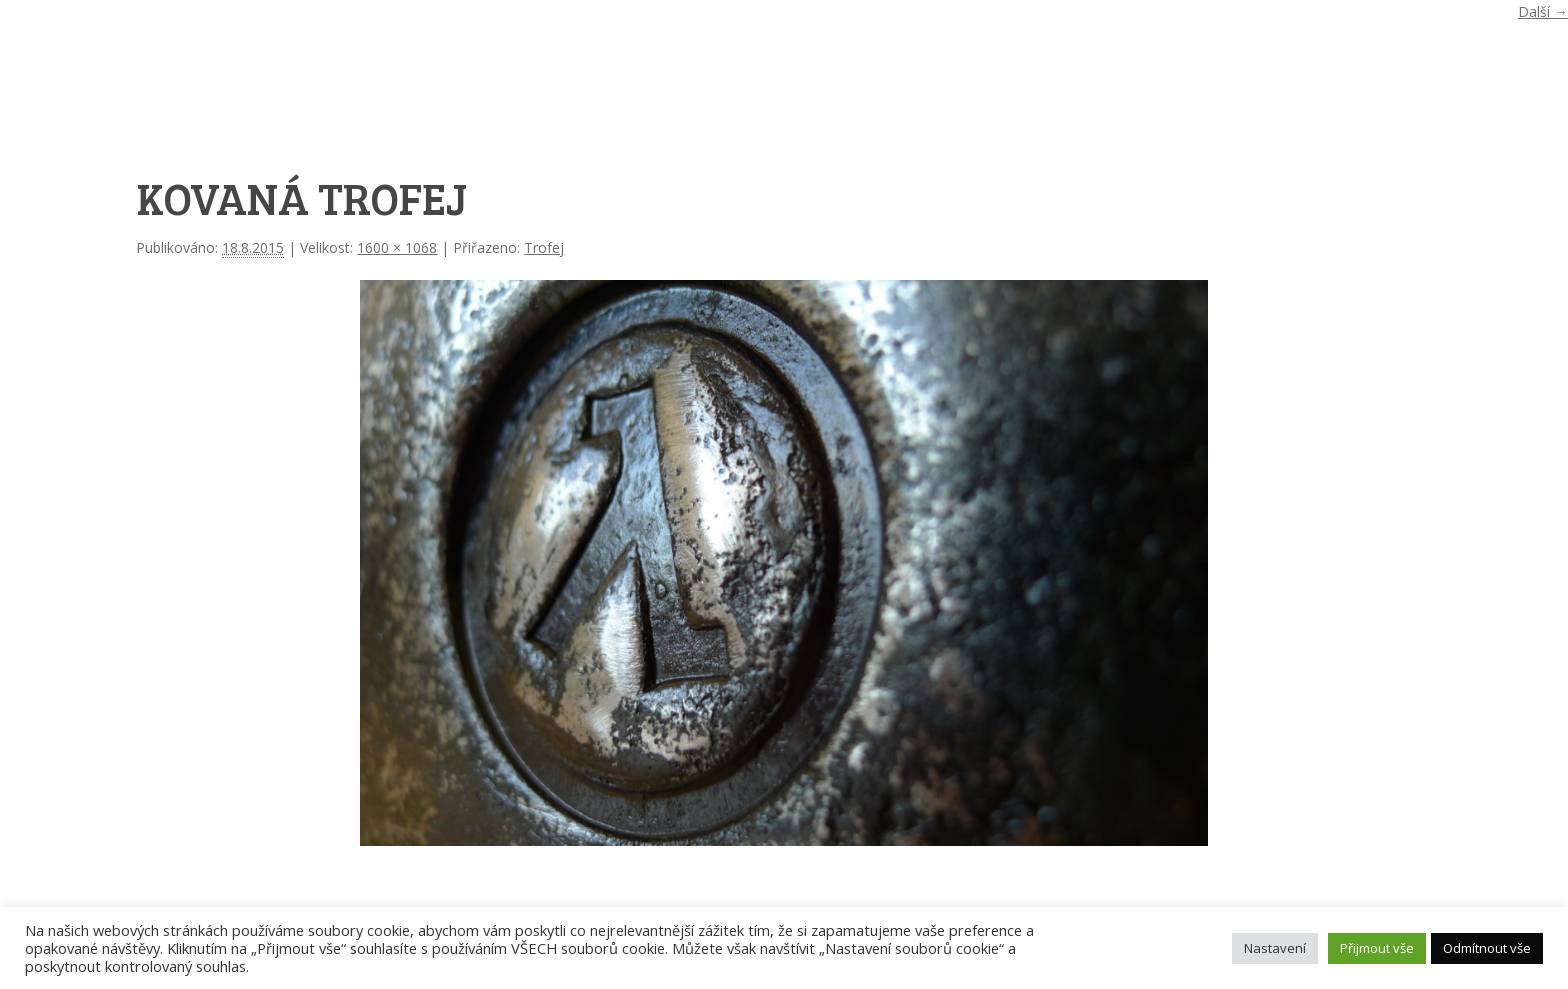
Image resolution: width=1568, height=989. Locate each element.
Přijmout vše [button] (1377, 948)
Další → (1543, 11)
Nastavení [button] (1275, 948)
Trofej (544, 247)
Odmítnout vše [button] (1487, 948)
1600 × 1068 (397, 247)
